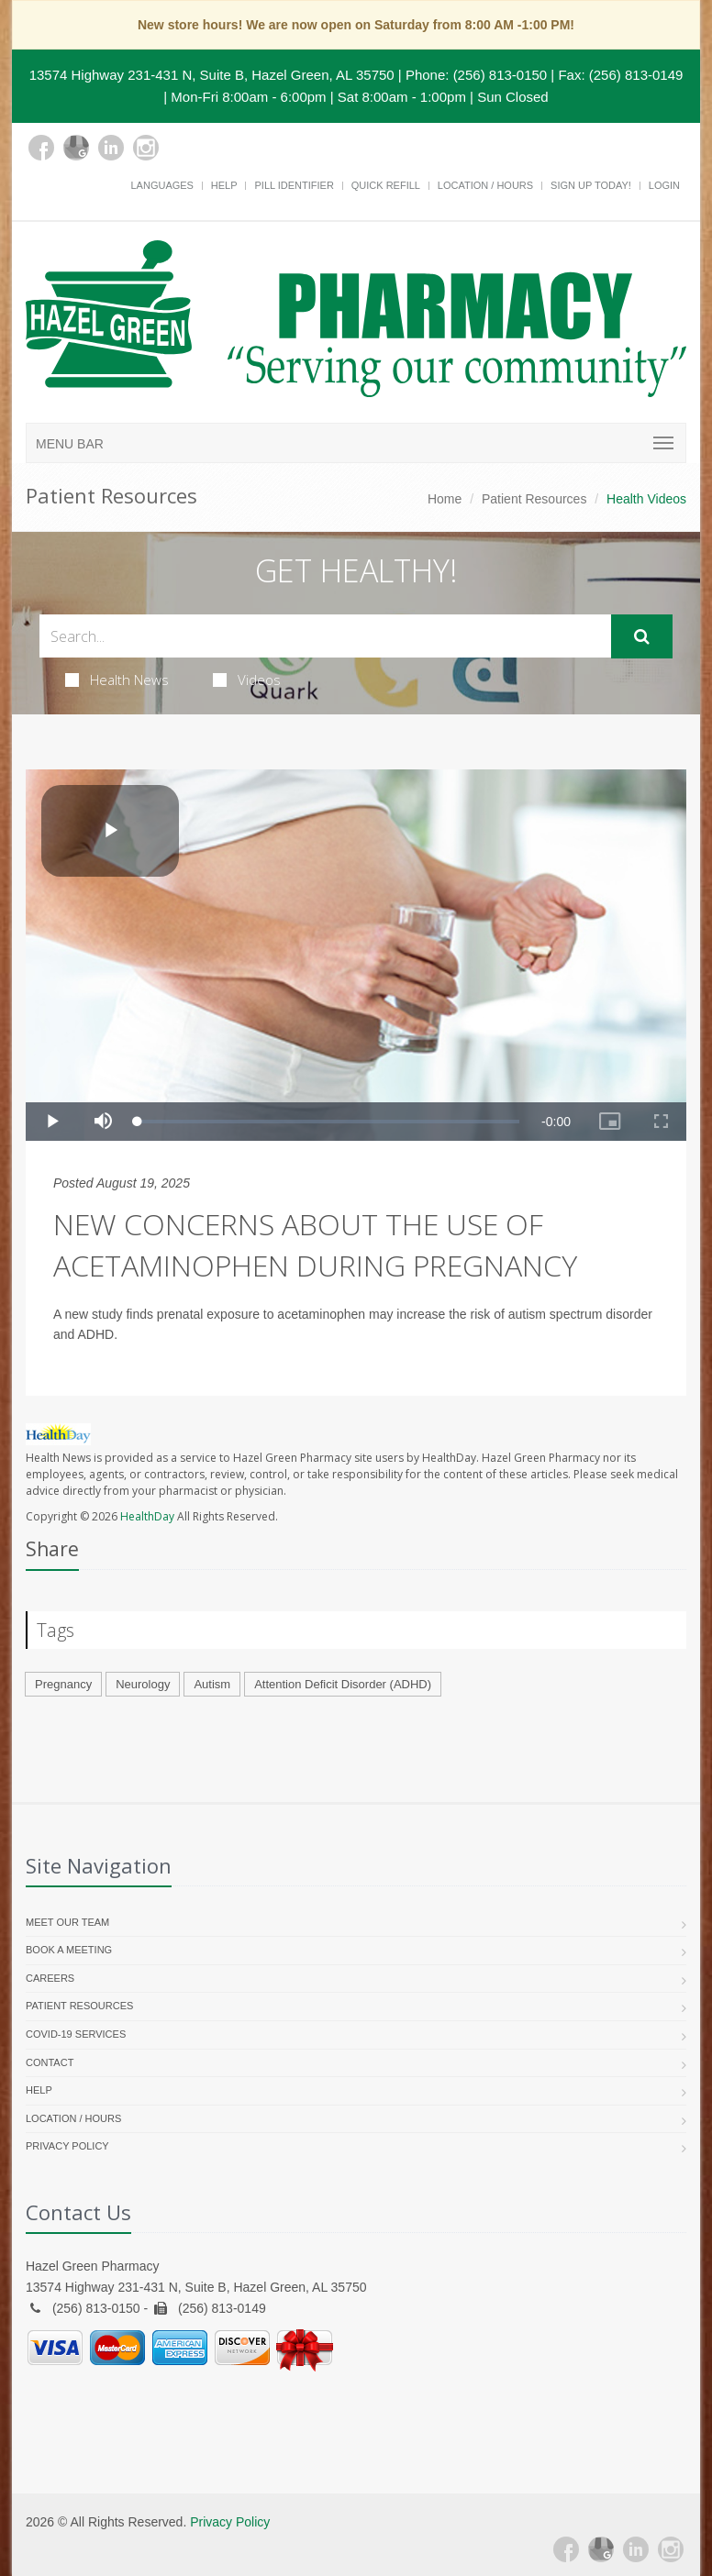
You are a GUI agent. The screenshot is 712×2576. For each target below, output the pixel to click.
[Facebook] (41, 147)
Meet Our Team (67, 1922)
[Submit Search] (642, 636)
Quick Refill (385, 185)
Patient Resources (534, 499)
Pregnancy (63, 1684)
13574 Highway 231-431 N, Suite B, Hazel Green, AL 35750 (212, 75)
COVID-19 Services (76, 2034)
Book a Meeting (69, 1949)
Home (445, 499)
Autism (212, 1684)
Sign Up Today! (591, 185)
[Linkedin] (111, 147)
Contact (49, 2062)
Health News (117, 679)
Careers (50, 1978)
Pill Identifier (293, 185)
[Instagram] (146, 147)
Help (224, 185)
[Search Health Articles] (325, 636)
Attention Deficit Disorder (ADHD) (342, 1684)
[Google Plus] (76, 147)
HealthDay (147, 1516)
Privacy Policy (67, 2145)
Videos (247, 679)
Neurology (143, 1684)
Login (664, 185)
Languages (161, 185)
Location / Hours (485, 185)
